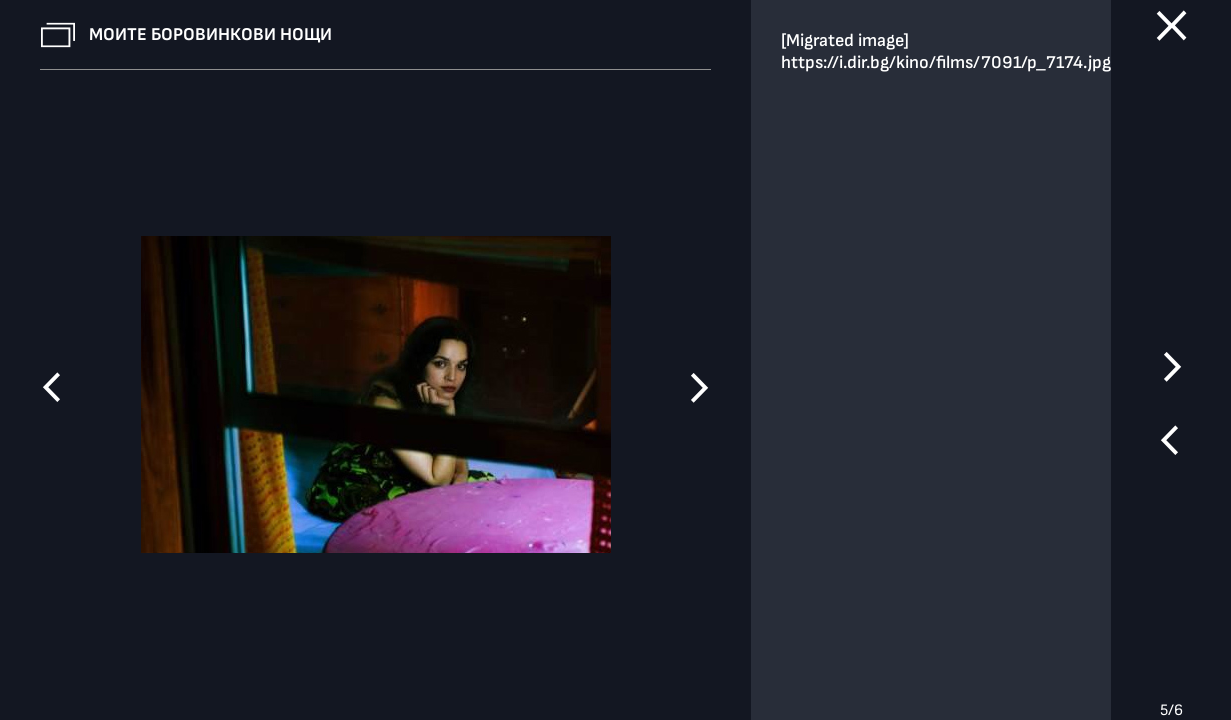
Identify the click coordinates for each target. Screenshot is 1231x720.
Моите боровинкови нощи (210, 34)
